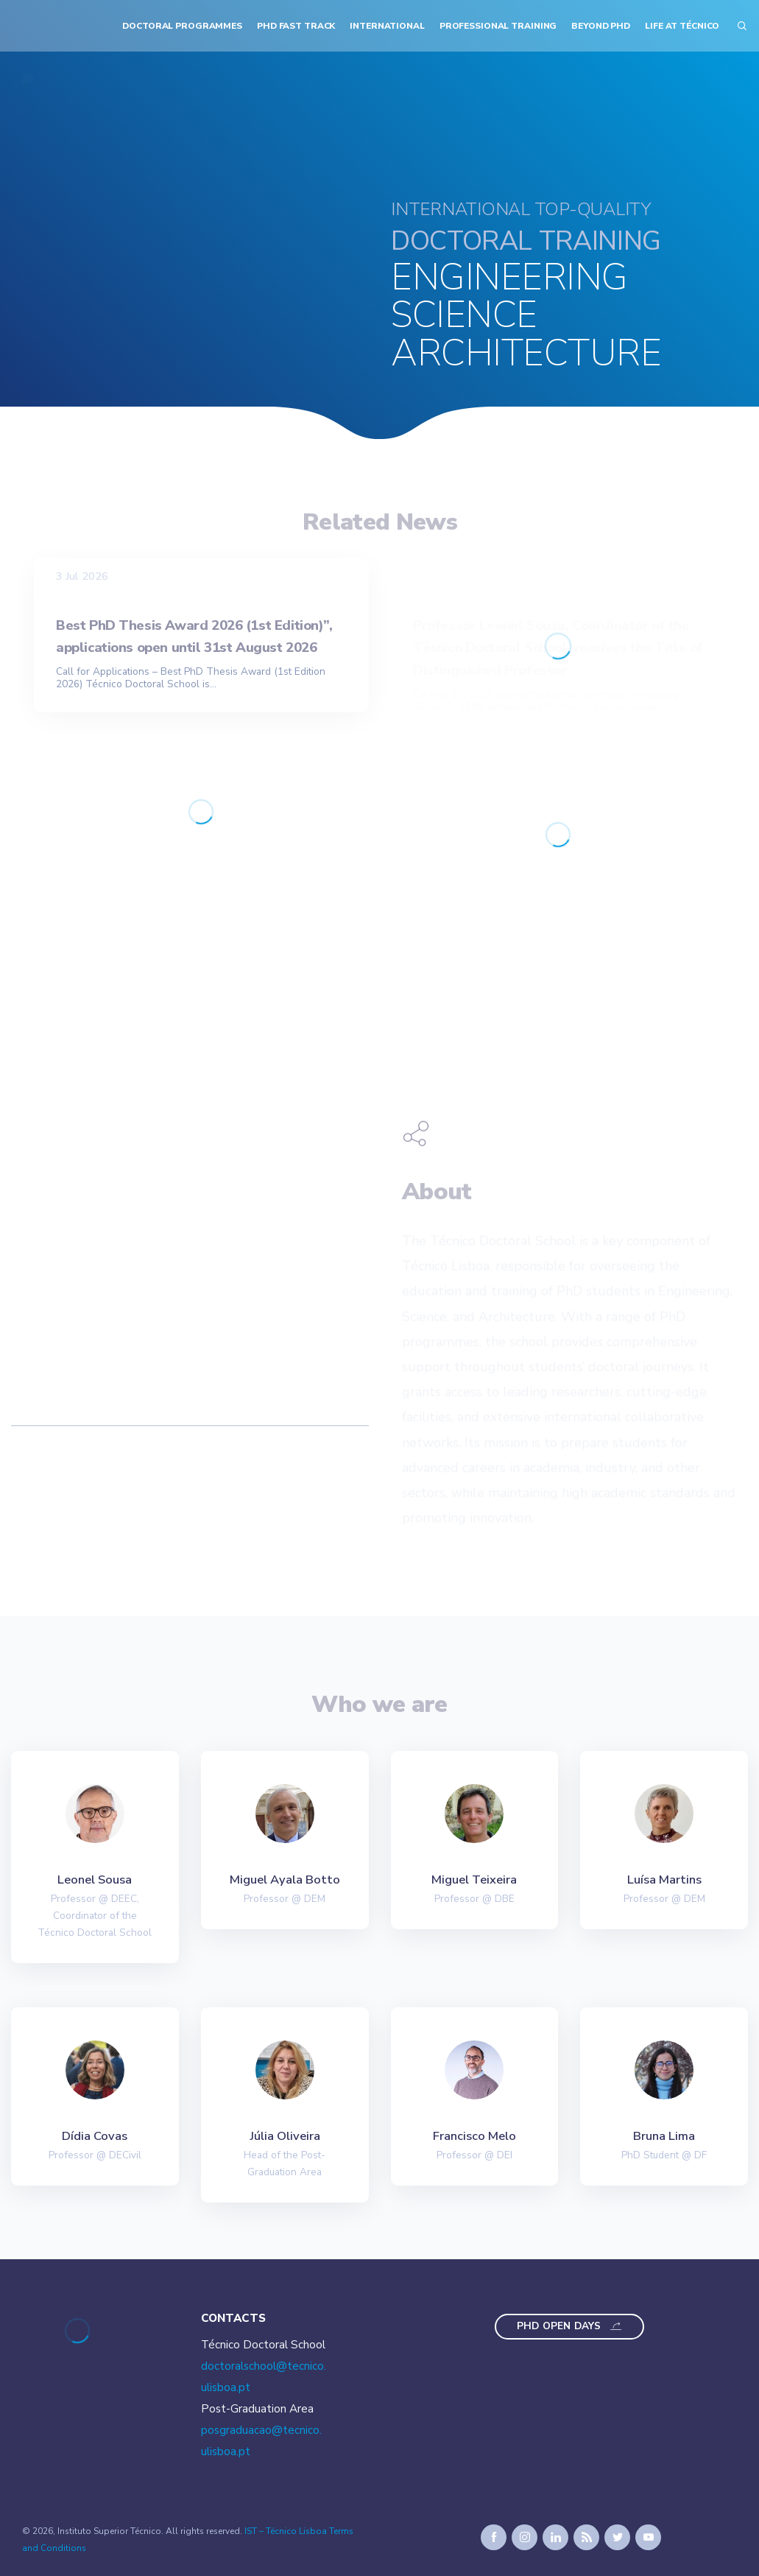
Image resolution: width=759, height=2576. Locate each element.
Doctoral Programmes (182, 26)
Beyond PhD (600, 26)
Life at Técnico (682, 26)
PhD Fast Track (296, 26)
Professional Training (498, 26)
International (387, 26)
